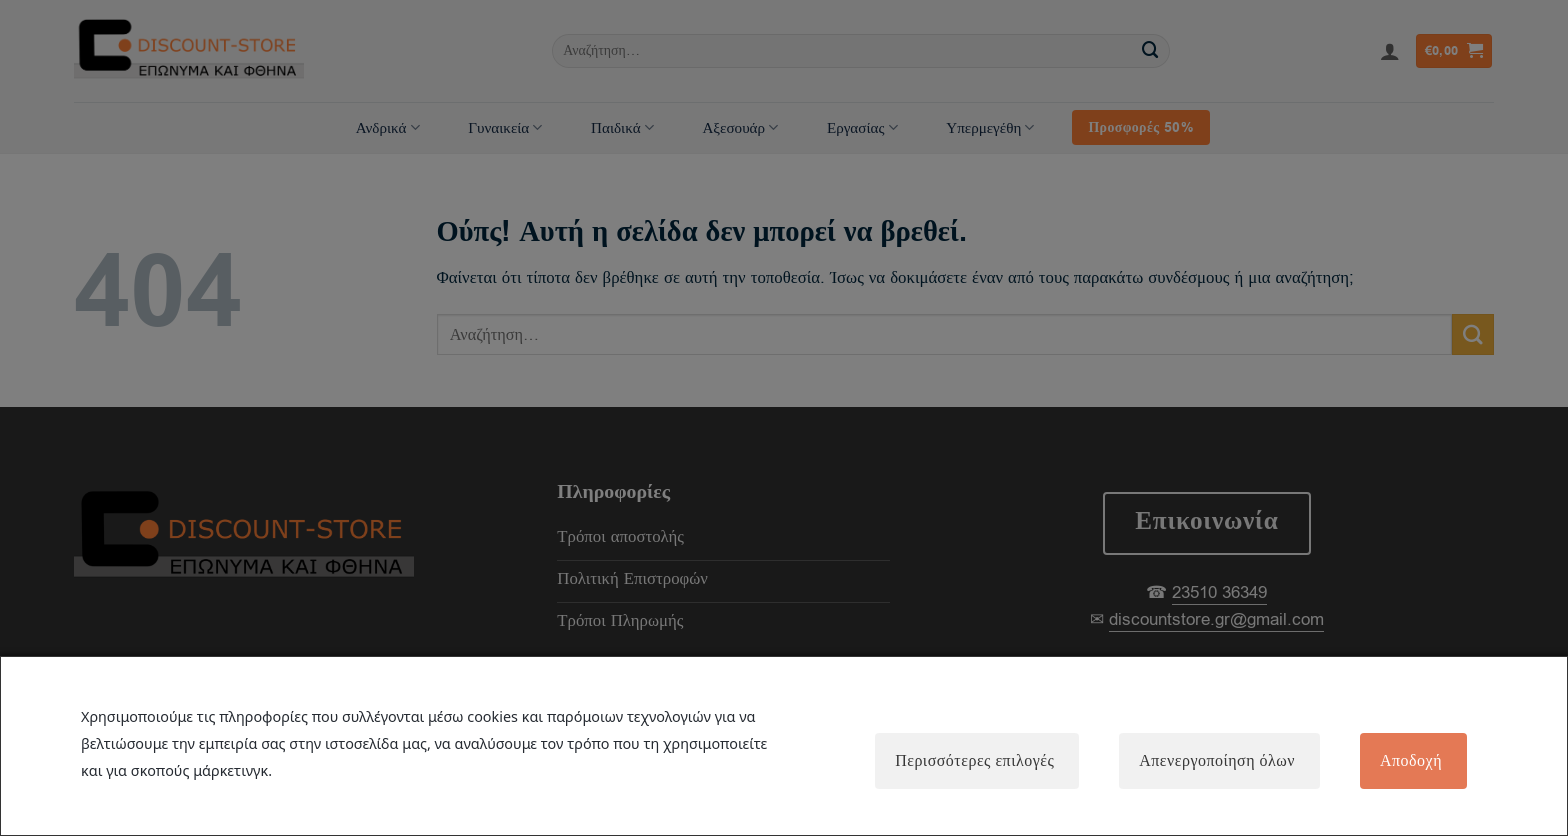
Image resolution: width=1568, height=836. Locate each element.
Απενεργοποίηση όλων (1217, 761)
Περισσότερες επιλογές (974, 761)
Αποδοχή (1411, 761)
